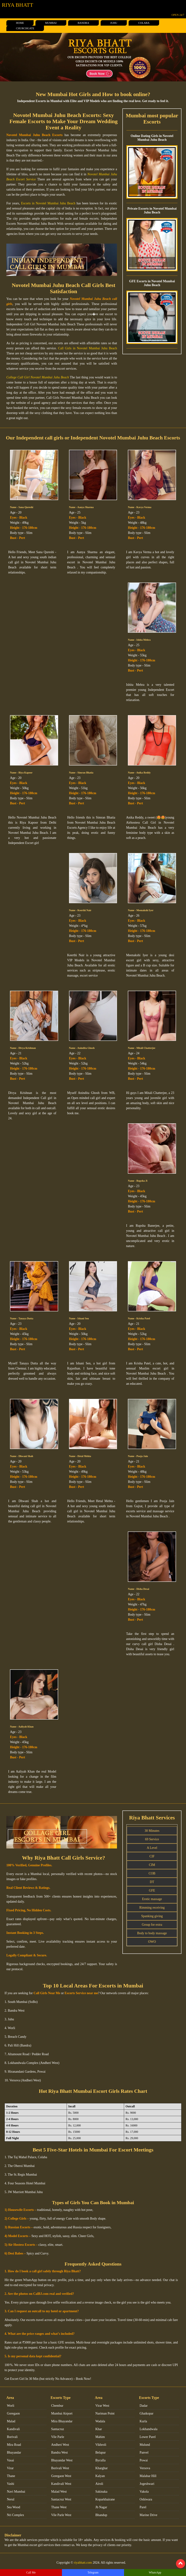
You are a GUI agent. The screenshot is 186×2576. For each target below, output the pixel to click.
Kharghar (101, 2468)
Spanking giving (152, 1916)
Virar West (102, 2405)
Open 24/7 (177, 14)
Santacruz (57, 2429)
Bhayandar (14, 2452)
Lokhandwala (148, 2429)
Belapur (100, 2452)
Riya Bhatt (17, 5)
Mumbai (50, 22)
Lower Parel (148, 2437)
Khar (98, 2429)
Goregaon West (61, 2476)
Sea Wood (13, 2507)
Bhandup (101, 2515)
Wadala (100, 2421)
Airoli (99, 2484)
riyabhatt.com (83, 2562)
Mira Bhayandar (61, 2421)
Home (20, 22)
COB (152, 1873)
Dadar (144, 2405)
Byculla (100, 2460)
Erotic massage (152, 1899)
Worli (10, 2405)
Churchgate (25, 28)
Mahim (100, 2437)
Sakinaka (101, 2491)
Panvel (144, 2452)
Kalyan (100, 2476)
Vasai (10, 2460)
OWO (152, 1941)
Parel (143, 2507)
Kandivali (13, 2429)
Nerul (10, 2499)
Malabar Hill (148, 2476)
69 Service (152, 1839)
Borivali (12, 2437)
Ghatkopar (146, 2413)
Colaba (143, 22)
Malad (11, 2421)
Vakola (144, 2491)
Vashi (10, 2484)
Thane (11, 2476)
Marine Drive (148, 2515)
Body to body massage (152, 1933)
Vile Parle (57, 2437)
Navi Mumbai (16, 2491)
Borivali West (60, 2468)
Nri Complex (15, 2515)
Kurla (143, 2421)
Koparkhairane (105, 2499)
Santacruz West (61, 2499)
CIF (152, 1856)
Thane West (59, 2507)
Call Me (31, 2572)
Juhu (113, 22)
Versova (145, 2468)
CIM (152, 1865)
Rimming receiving (152, 1907)
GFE (152, 1890)
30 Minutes (152, 1831)
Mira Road (14, 2444)
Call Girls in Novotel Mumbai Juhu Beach (87, 348)
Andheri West (60, 2444)
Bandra (83, 22)
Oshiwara (146, 2499)
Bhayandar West (62, 2460)
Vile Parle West (61, 2515)
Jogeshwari (147, 2484)
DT (152, 1882)
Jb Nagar (101, 2507)
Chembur (57, 2405)
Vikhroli (100, 2444)
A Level (152, 1848)
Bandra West (59, 2452)
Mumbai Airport (62, 2413)
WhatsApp (155, 2572)
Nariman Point (105, 2413)
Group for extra (152, 1924)
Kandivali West (61, 2484)
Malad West (59, 2491)
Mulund (145, 2444)
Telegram (93, 2572)
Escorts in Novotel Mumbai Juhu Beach (48, 203)
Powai (144, 2460)
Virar (10, 2468)
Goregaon (13, 2413)
